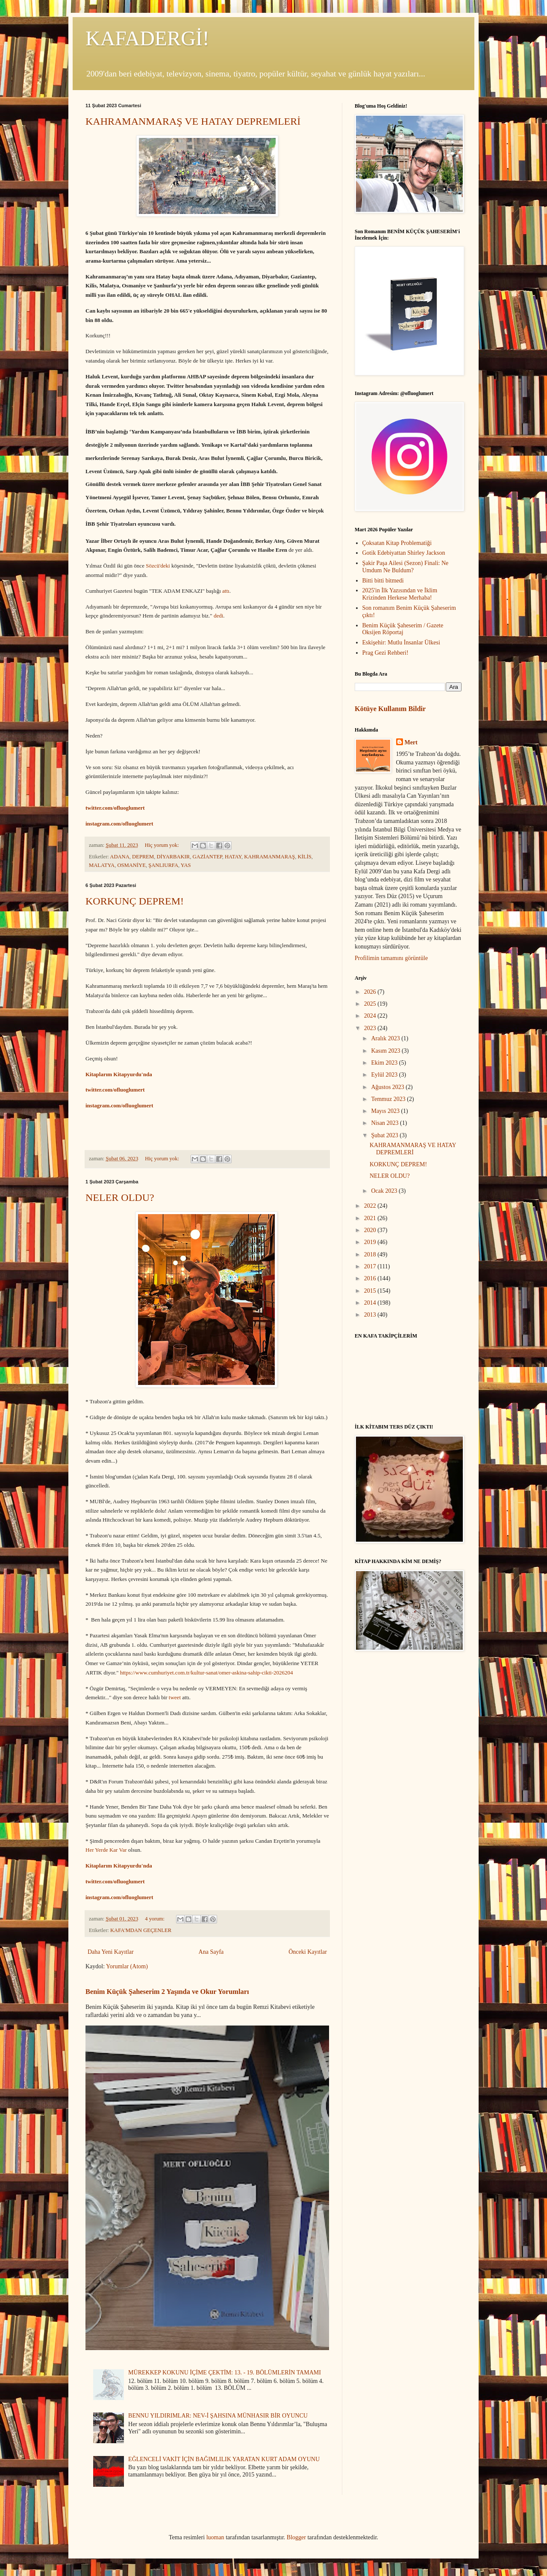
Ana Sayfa (211, 1952)
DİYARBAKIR (173, 857)
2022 (371, 1206)
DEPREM (143, 857)
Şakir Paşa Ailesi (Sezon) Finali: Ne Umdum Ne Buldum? (405, 567)
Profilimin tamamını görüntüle (391, 958)
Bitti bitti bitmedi (383, 580)
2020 (371, 1230)
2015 (371, 1291)
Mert (411, 742)
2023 (371, 1028)
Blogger (296, 2537)
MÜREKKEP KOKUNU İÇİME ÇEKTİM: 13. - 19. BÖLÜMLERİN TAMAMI (224, 2372)
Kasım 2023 (386, 1051)
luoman (215, 2537)
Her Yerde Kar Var (106, 1850)
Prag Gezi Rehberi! (385, 653)
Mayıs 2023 (386, 1111)
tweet (175, 1697)
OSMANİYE (131, 865)
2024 (371, 1016)
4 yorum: (155, 1919)
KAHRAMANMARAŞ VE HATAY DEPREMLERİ (192, 121)
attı (225, 591)
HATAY (233, 857)
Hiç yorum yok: (162, 845)
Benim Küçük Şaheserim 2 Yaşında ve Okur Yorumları (167, 1992)
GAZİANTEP (207, 857)
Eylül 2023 (385, 1074)
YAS (186, 865)
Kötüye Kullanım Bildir (390, 709)
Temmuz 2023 (389, 1099)
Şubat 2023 (385, 1135)
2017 (371, 1266)
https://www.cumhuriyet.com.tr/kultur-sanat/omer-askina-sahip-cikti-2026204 (206, 1672)
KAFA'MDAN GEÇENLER (140, 1930)
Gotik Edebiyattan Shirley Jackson (403, 553)
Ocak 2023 (385, 1191)
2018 (371, 1254)
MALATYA (102, 865)
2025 (371, 1004)
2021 (371, 1218)
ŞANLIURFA (163, 865)
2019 (371, 1242)
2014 (371, 1303)
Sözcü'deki (158, 565)
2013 (371, 1314)
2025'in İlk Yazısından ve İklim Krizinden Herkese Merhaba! (400, 594)
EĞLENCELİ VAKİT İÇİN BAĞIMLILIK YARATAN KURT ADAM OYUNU (224, 2459)
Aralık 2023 (386, 1038)
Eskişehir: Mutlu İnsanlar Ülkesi (401, 642)
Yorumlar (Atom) (127, 1966)
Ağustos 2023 (388, 1087)
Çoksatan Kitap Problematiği (397, 543)
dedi (218, 615)
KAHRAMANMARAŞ (269, 857)
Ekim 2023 (385, 1063)
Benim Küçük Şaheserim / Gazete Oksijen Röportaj (403, 629)
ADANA (119, 857)
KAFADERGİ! (147, 38)
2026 (371, 992)
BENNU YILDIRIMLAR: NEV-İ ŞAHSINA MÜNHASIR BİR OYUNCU (218, 2415)
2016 (371, 1278)
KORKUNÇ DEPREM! (134, 901)
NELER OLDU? (119, 1197)
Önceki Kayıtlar (307, 1952)
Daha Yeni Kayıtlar (111, 1952)
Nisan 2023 (385, 1123)
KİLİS (304, 857)
